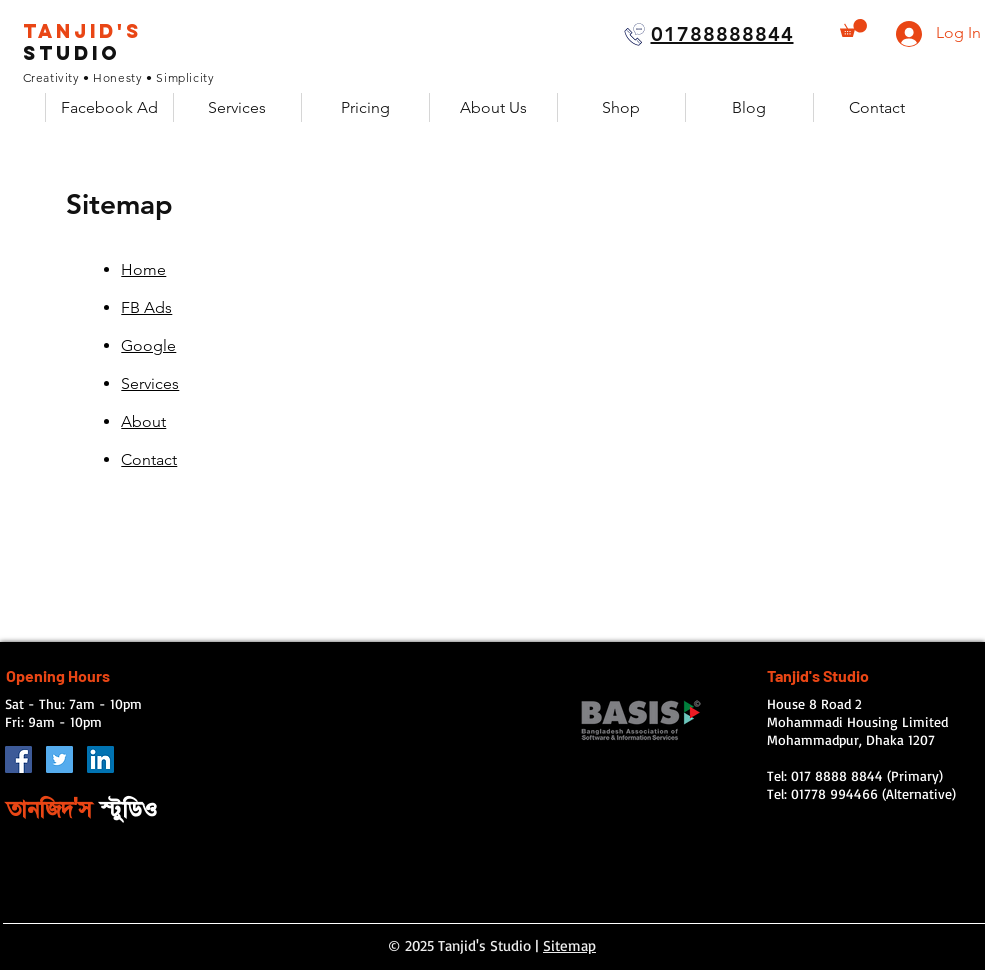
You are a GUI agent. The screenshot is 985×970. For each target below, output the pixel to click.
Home (143, 269)
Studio (71, 53)
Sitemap (569, 945)
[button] (853, 28)
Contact (149, 459)
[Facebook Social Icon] (18, 759)
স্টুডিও (128, 809)
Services (150, 383)
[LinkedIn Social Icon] (100, 759)
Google (148, 345)
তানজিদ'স (53, 809)
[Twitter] (59, 759)
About (143, 421)
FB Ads (146, 307)
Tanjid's (82, 31)
